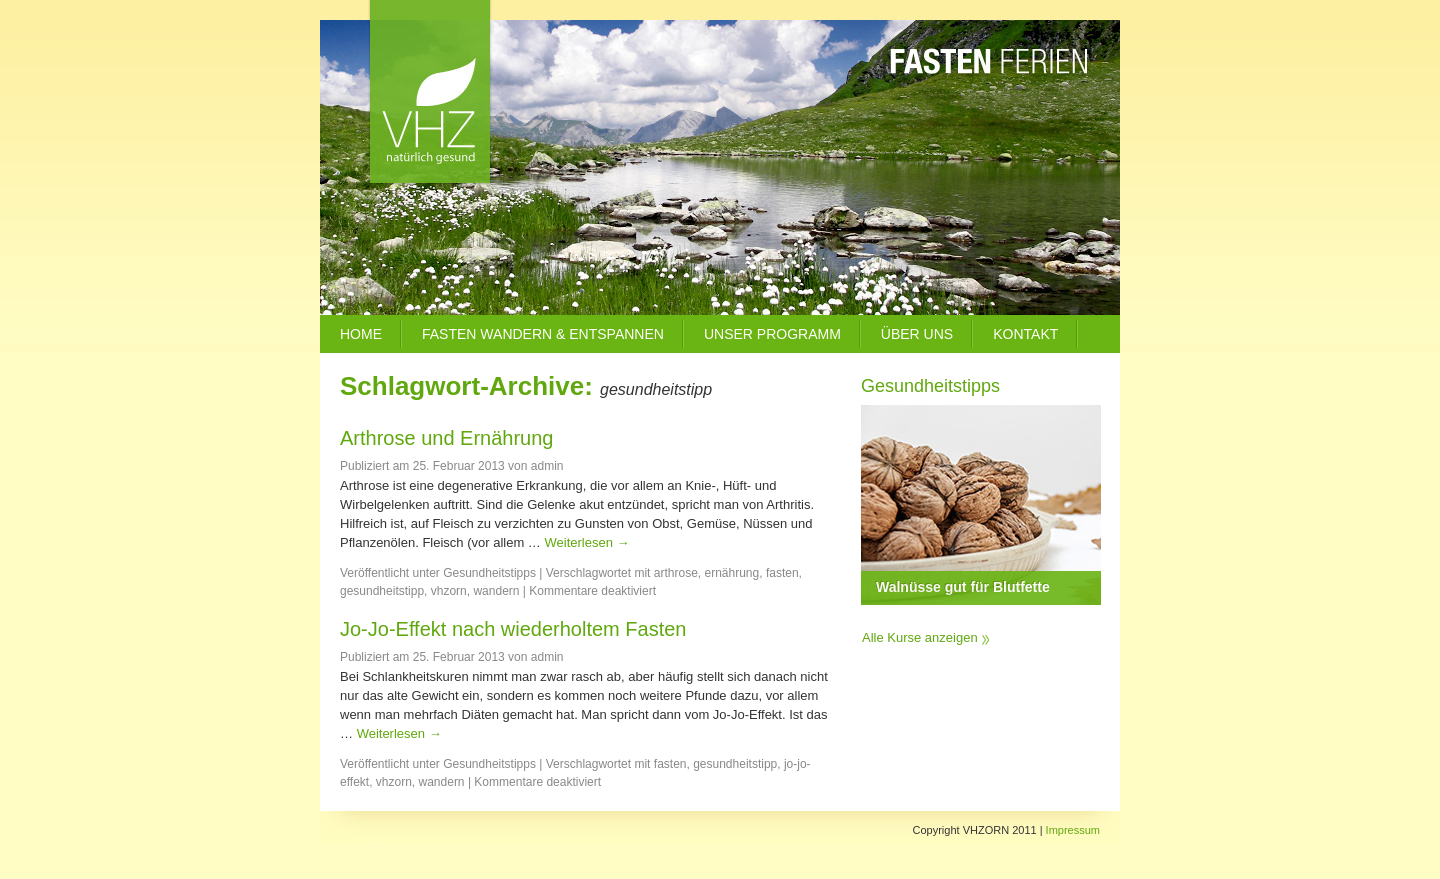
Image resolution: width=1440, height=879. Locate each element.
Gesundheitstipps (489, 573)
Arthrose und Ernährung (446, 438)
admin (547, 466)
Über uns (917, 334)
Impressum (1073, 830)
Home (361, 334)
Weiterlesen (586, 542)
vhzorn (449, 591)
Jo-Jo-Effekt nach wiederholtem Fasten (513, 629)
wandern (496, 591)
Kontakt (1025, 334)
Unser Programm (772, 334)
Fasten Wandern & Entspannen (543, 334)
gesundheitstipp (382, 591)
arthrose (676, 573)
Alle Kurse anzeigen (920, 637)
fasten (782, 573)
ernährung (732, 573)
